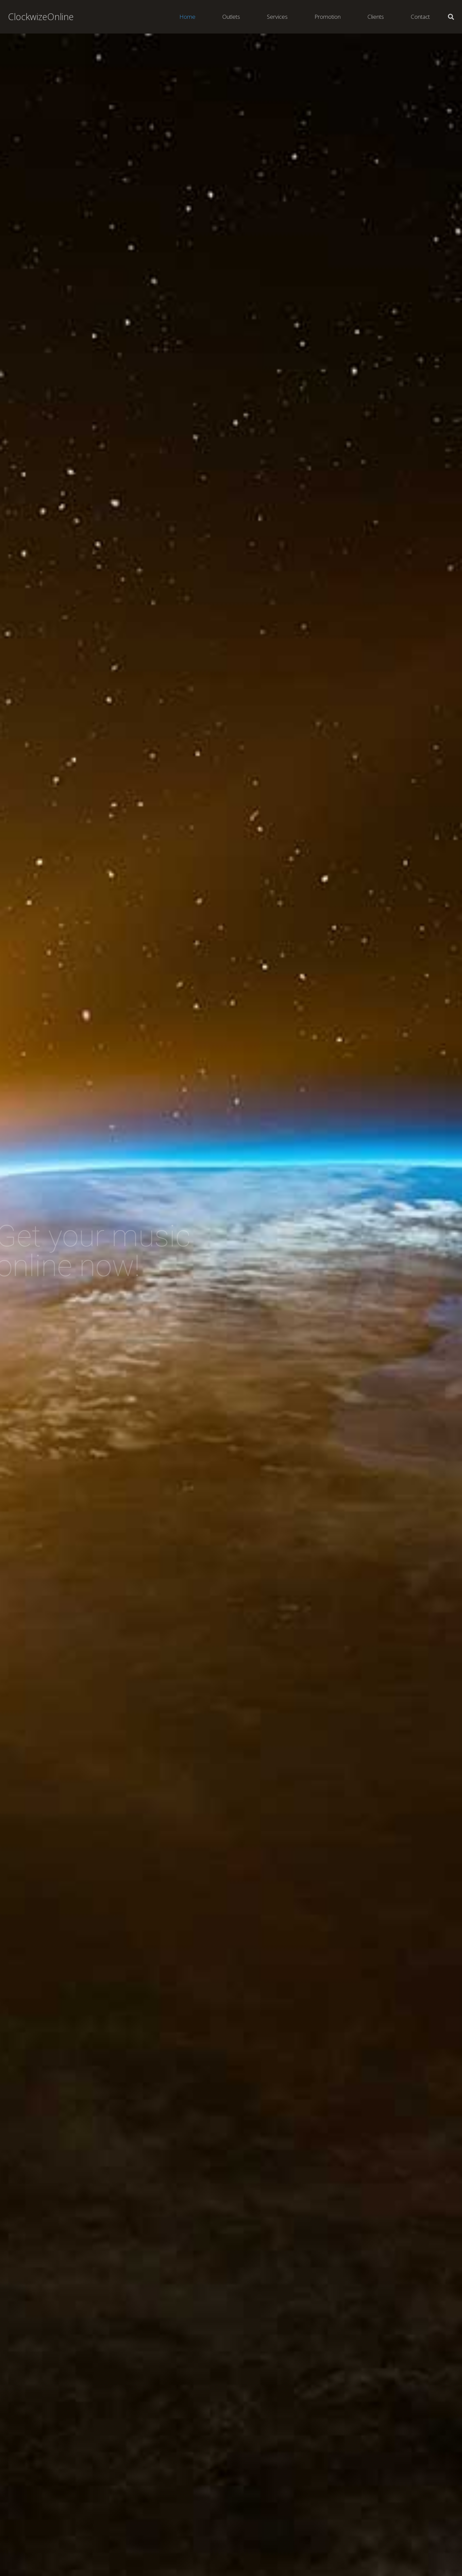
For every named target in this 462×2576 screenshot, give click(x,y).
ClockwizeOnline (41, 16)
